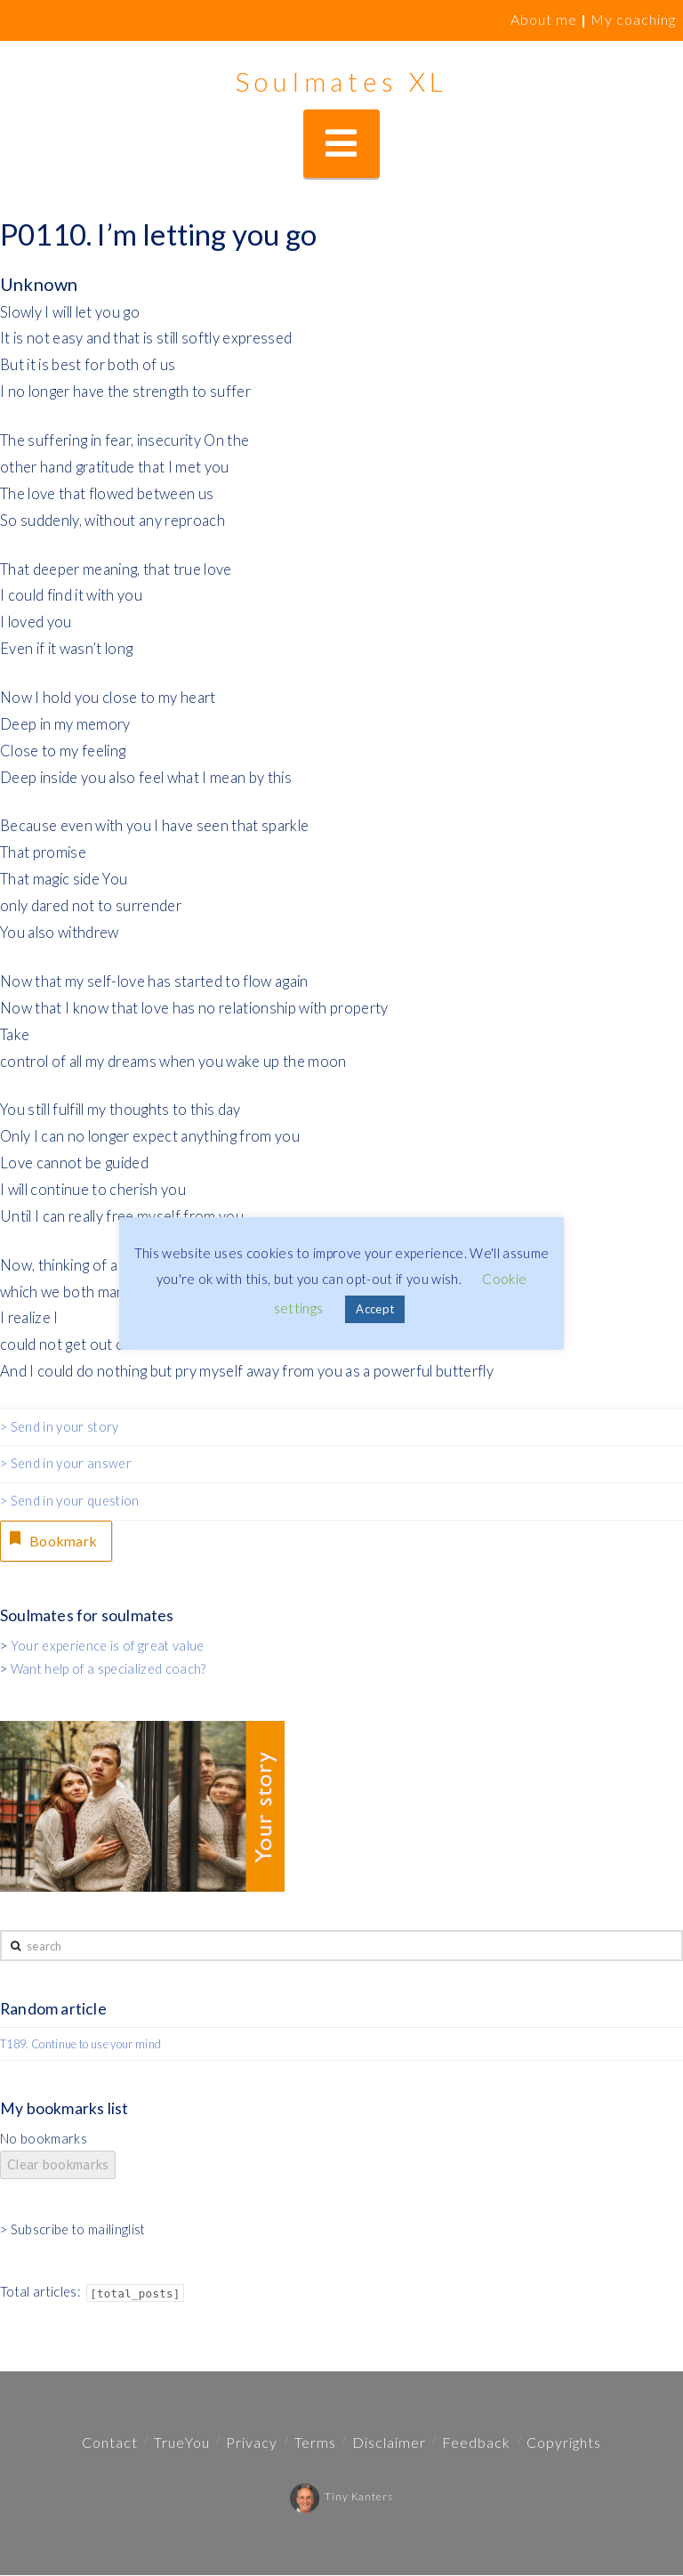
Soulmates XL (341, 81)
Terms (315, 2443)
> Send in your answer (66, 1463)
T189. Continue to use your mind (80, 2046)
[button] (341, 143)
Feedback (476, 2443)
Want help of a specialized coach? (108, 1670)
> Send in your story (59, 1426)
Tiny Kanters (341, 2498)
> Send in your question (70, 1500)
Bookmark (53, 1539)
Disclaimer (389, 2443)
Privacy (251, 2443)
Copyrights (563, 2443)
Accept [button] (375, 1309)
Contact (110, 2443)
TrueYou (182, 2443)
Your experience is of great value (108, 1647)
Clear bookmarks (57, 2166)
